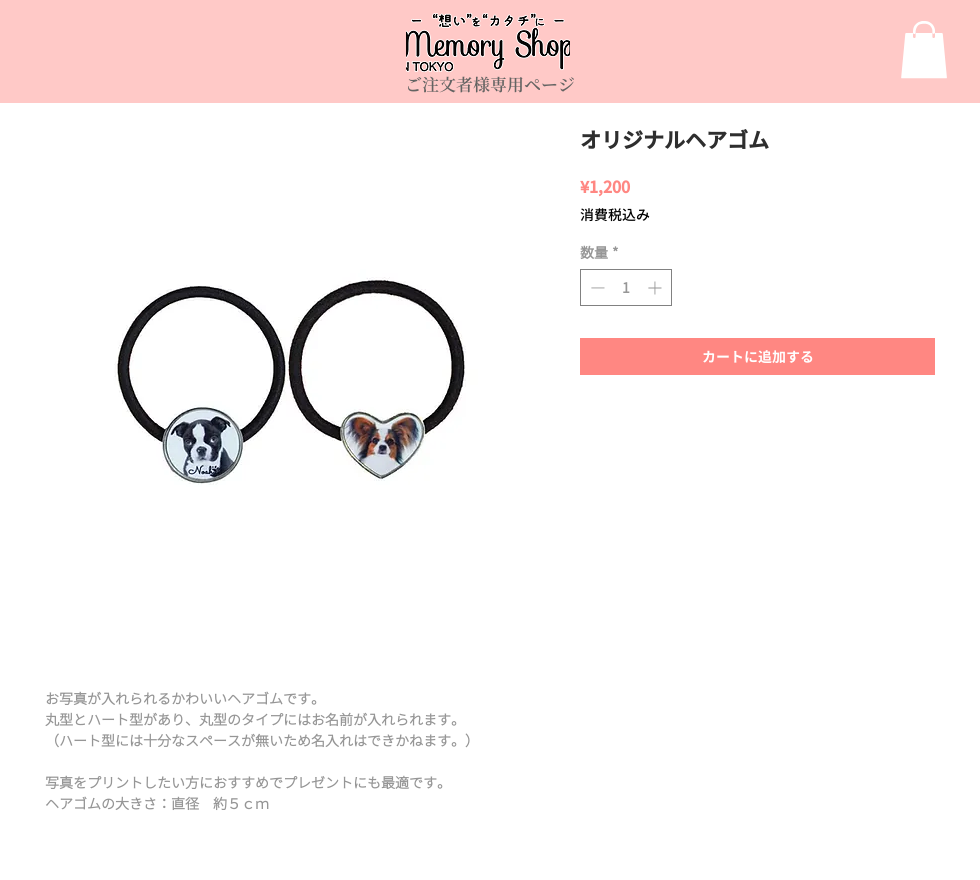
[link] (924, 49)
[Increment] (656, 287)
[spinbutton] (626, 287)
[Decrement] (595, 287)
